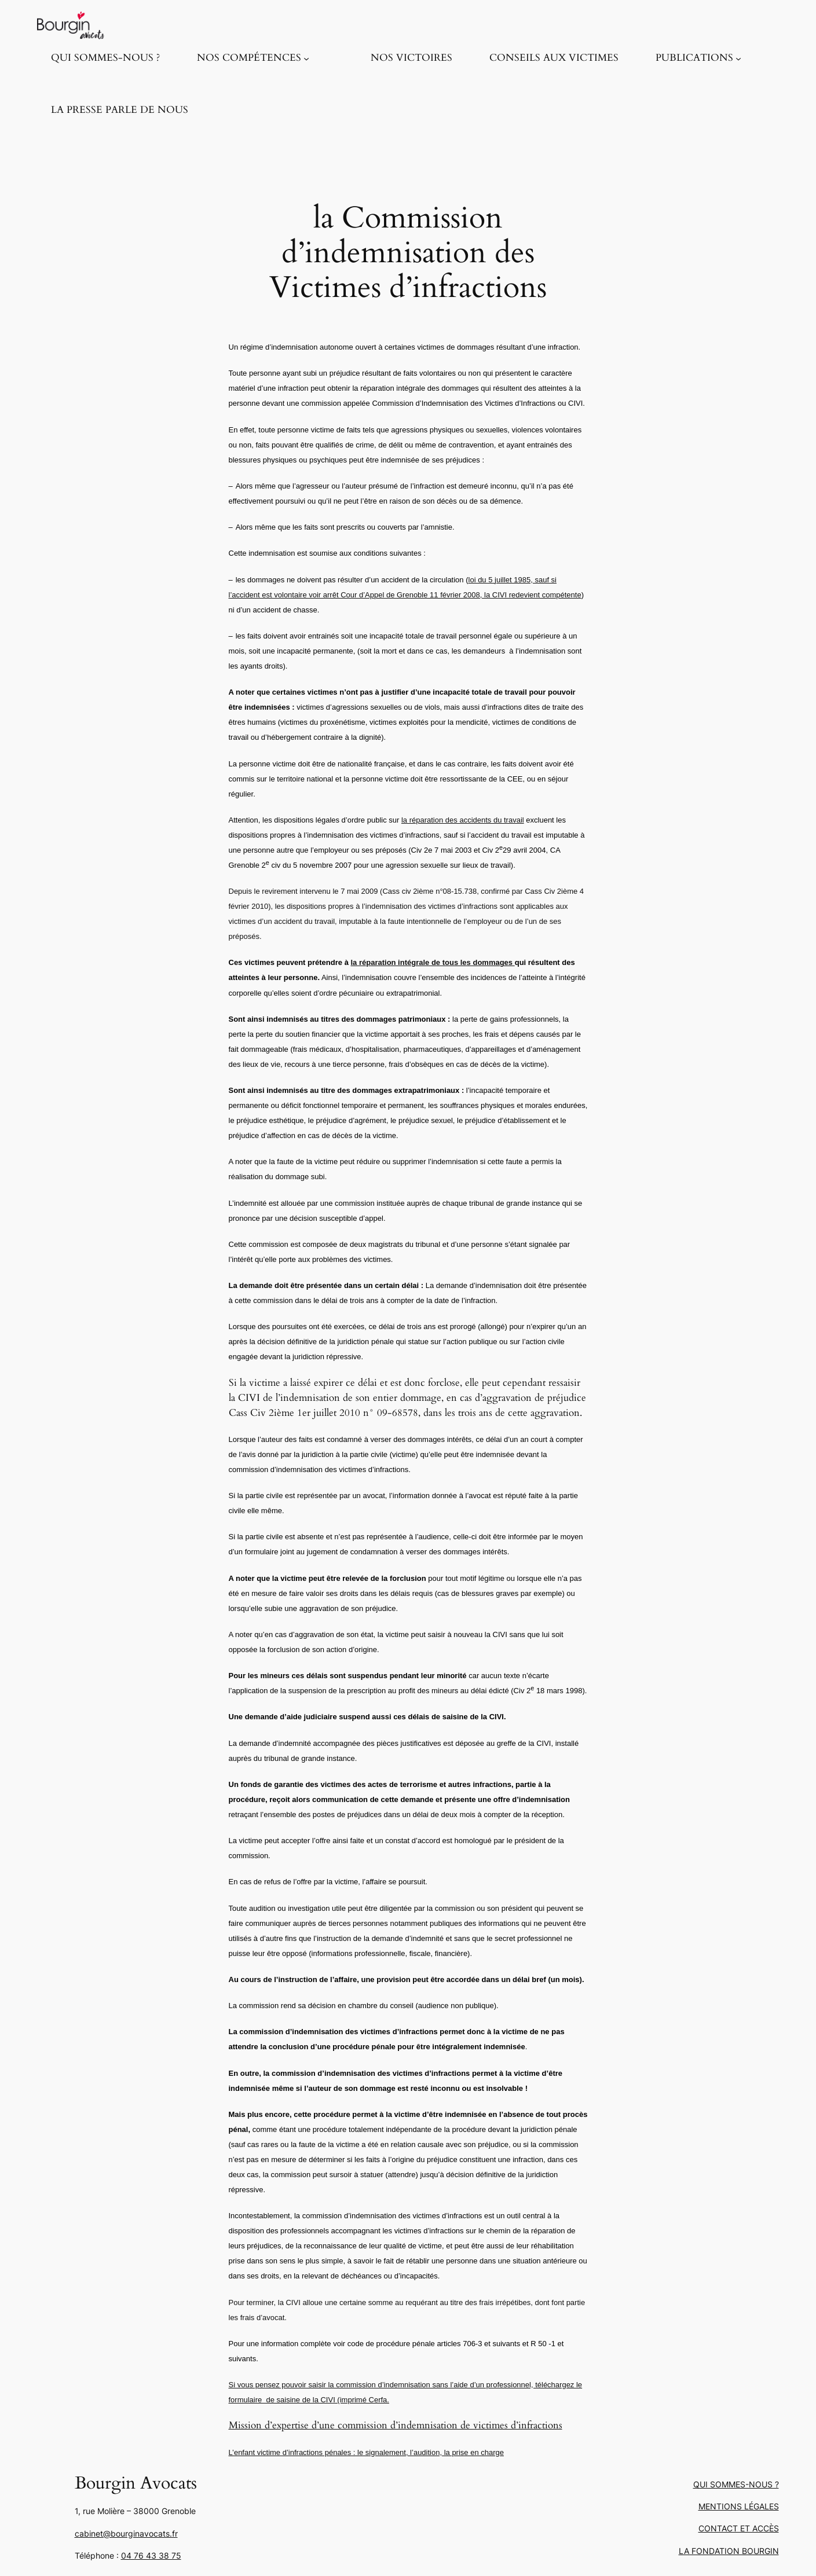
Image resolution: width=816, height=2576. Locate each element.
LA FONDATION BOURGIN (729, 2551)
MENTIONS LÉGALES (738, 2506)
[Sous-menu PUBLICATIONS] (738, 58)
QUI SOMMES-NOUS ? (736, 2484)
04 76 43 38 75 (151, 2555)
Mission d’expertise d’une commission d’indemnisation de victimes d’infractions (395, 2425)
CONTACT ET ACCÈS (738, 2528)
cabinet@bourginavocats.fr (126, 2533)
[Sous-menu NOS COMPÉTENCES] (306, 58)
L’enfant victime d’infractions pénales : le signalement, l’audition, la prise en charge (366, 2452)
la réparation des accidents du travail (462, 820)
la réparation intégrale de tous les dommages (432, 962)
